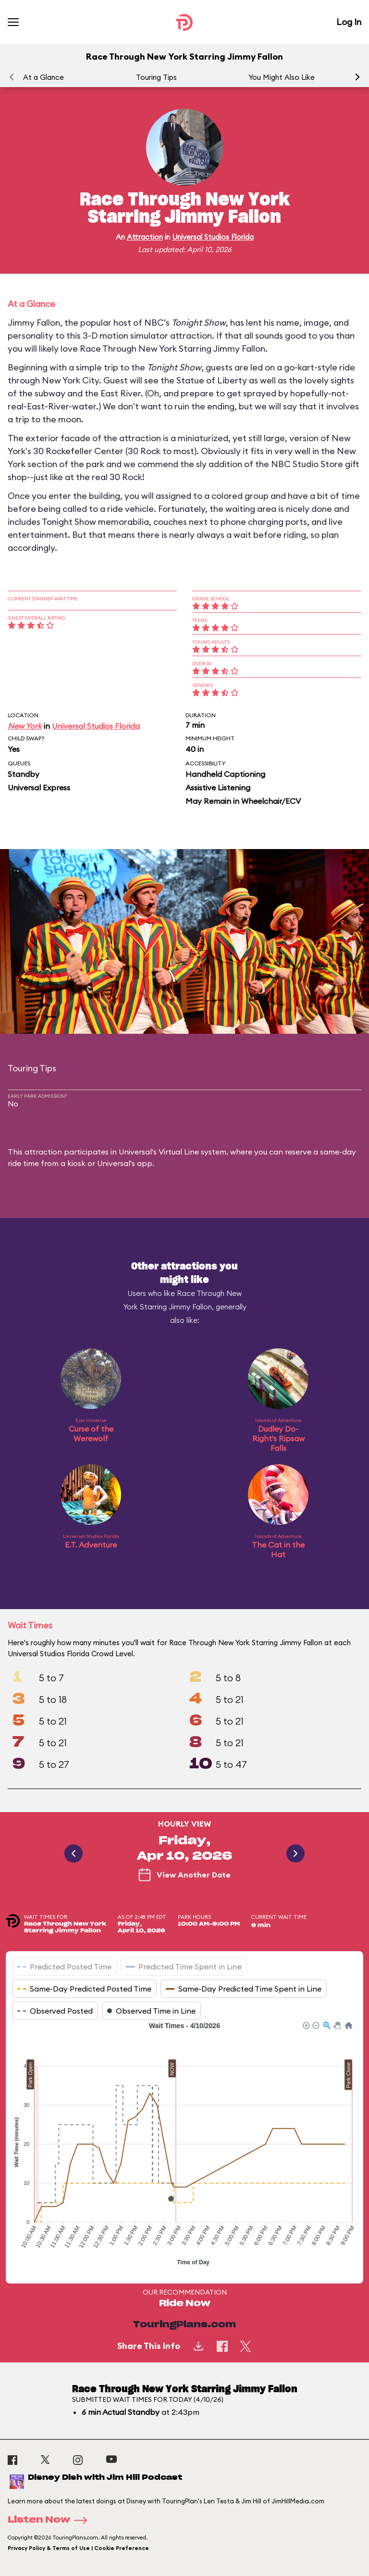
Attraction (145, 236)
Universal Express (39, 787)
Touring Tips (156, 77)
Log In (348, 21)
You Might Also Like (281, 77)
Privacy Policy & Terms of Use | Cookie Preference (78, 2548)
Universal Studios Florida (213, 236)
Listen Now (50, 2520)
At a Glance (43, 77)
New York (25, 726)
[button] (357, 77)
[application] (184, 2145)
